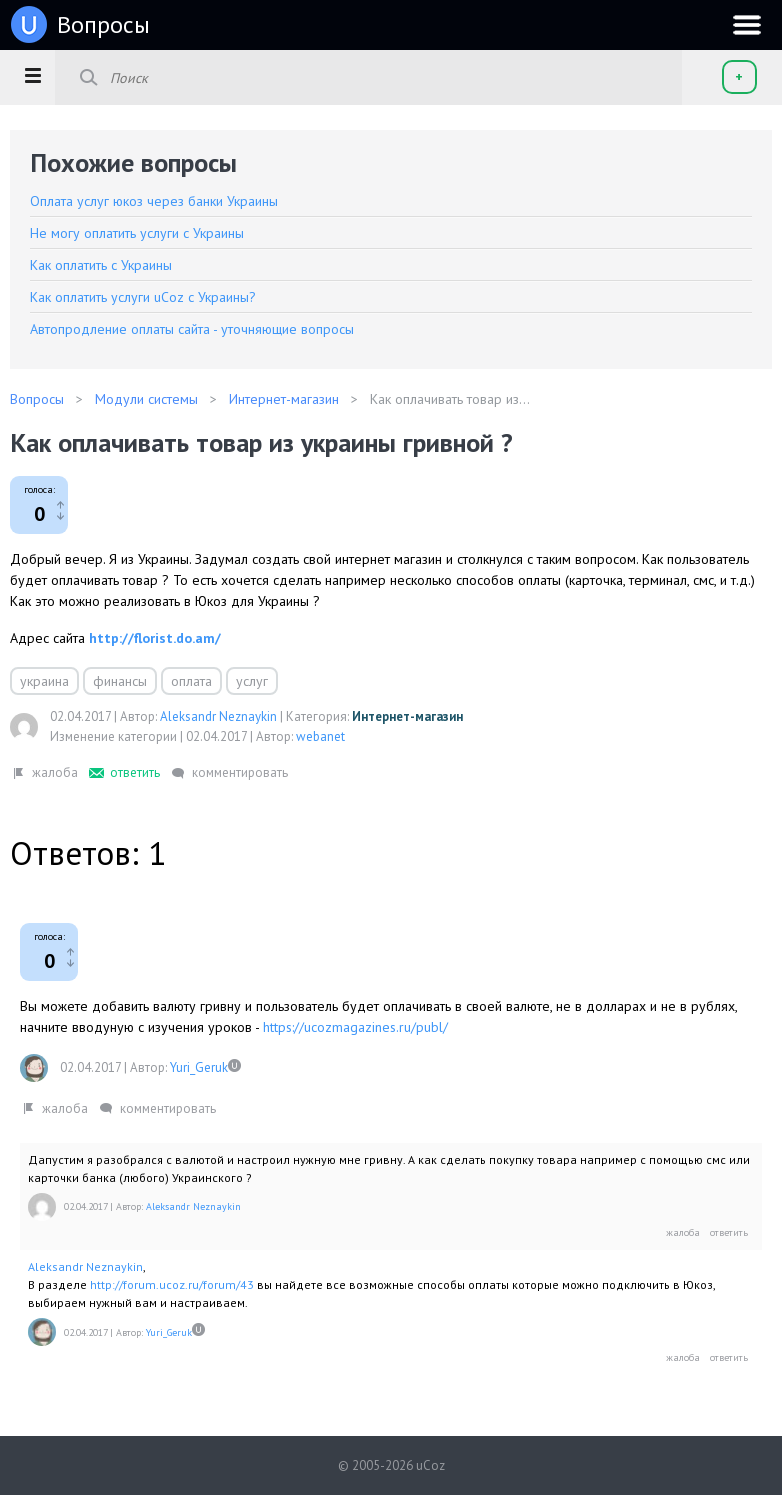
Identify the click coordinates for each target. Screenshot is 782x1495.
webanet (320, 736)
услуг (252, 681)
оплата (191, 681)
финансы (120, 681)
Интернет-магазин (407, 716)
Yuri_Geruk (199, 1067)
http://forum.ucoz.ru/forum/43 (172, 1284)
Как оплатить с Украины (101, 265)
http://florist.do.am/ (155, 638)
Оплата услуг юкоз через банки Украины (154, 201)
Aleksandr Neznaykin (218, 716)
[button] (32, 75)
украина (44, 681)
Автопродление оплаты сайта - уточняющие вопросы (192, 329)
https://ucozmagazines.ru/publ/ (355, 1027)
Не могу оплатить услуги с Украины (137, 233)
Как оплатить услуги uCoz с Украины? (143, 297)
